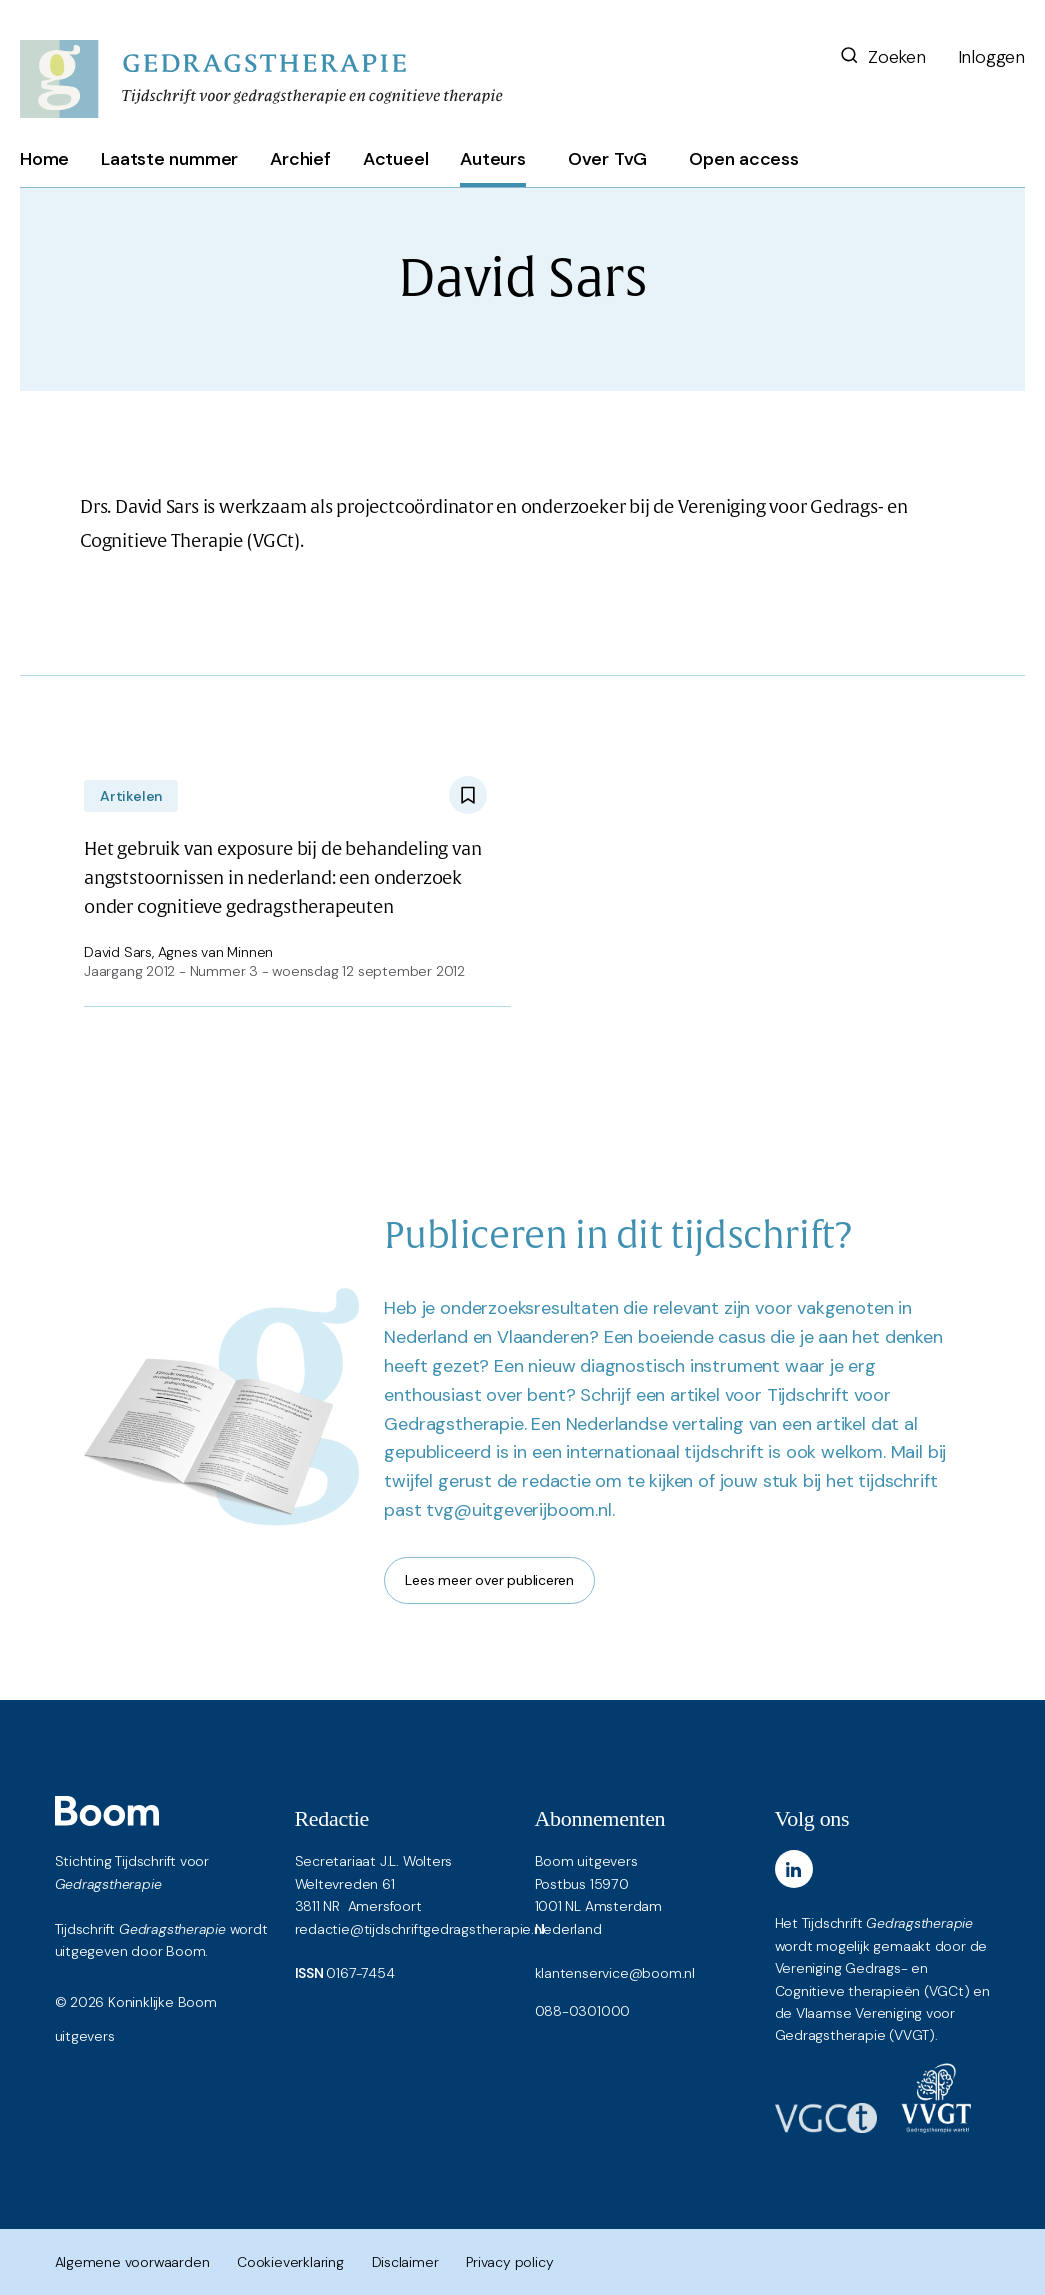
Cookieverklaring (290, 2262)
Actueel (396, 159)
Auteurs (493, 159)
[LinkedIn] (794, 1869)
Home (44, 159)
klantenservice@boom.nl (615, 1973)
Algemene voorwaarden (132, 2262)
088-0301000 (583, 2011)
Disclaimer (405, 2262)
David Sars (118, 952)
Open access (744, 159)
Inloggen (991, 57)
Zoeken (882, 57)
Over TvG (607, 159)
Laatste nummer (169, 159)
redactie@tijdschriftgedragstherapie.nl (420, 1929)
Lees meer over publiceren (489, 1580)
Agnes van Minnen (216, 952)
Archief (300, 159)
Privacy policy (509, 2262)
